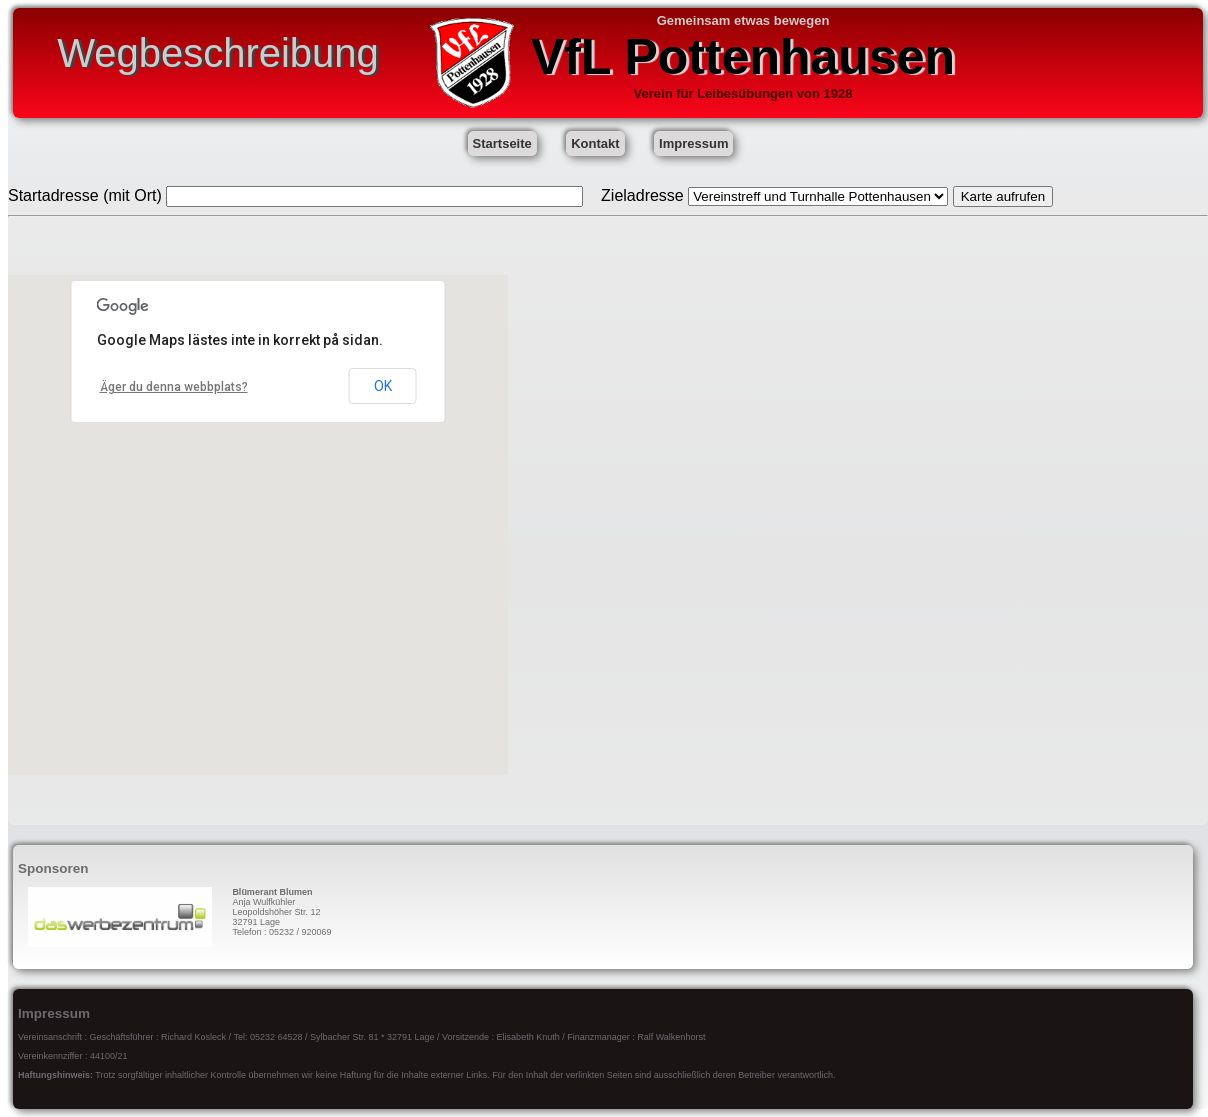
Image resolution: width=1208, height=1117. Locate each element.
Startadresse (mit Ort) (85, 195)
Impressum (693, 143)
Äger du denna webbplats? (174, 387)
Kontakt (595, 143)
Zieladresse (642, 195)
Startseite (502, 143)
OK (383, 386)
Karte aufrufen (1003, 196)
